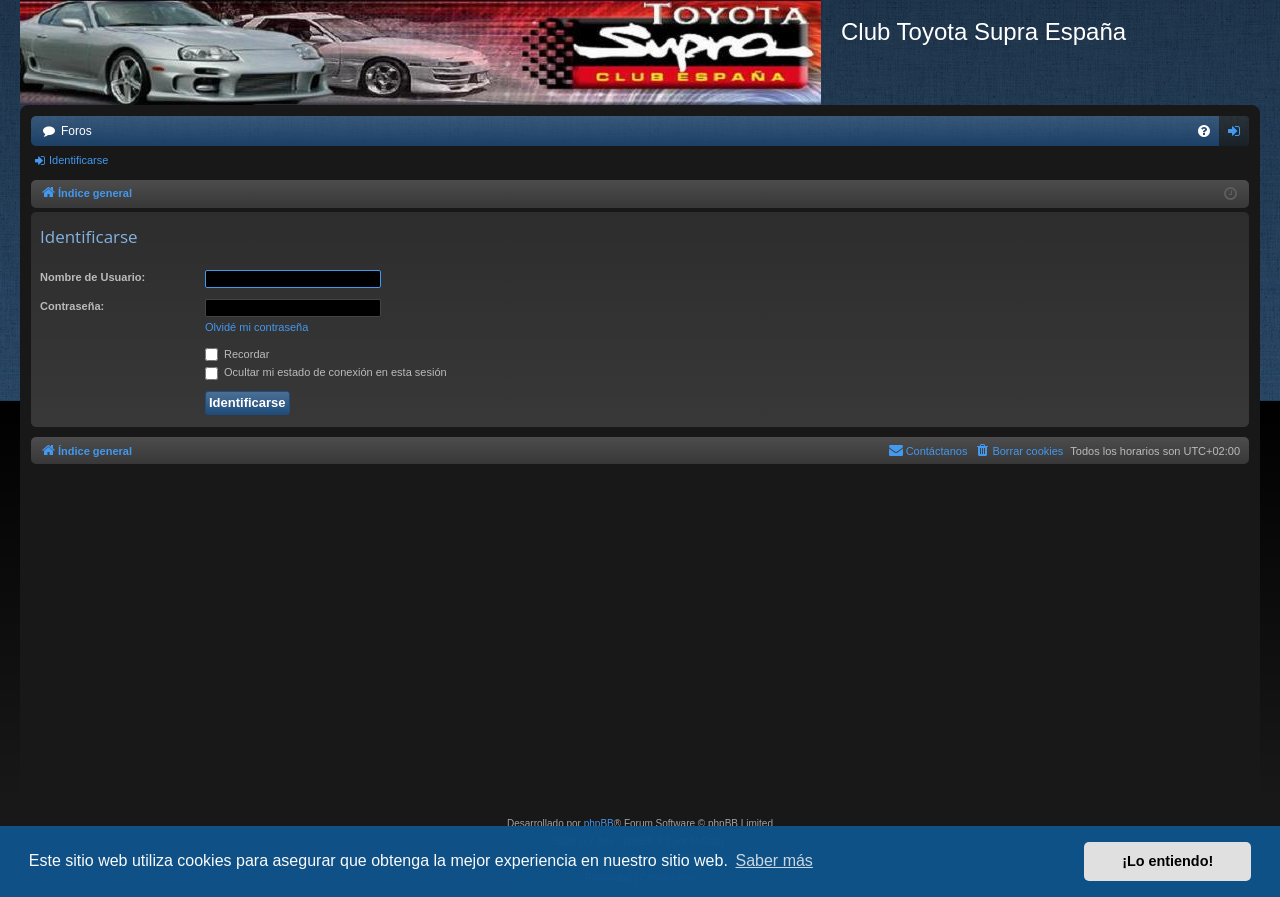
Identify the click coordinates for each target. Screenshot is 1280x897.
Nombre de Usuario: (92, 277)
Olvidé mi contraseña (256, 327)
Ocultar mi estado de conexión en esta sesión (326, 372)
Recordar (237, 354)
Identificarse (78, 160)
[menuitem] (1204, 131)
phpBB (599, 823)
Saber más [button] (774, 860)
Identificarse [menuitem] (1238, 135)
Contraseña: (72, 306)
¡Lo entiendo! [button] (1167, 861)
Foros (76, 131)
